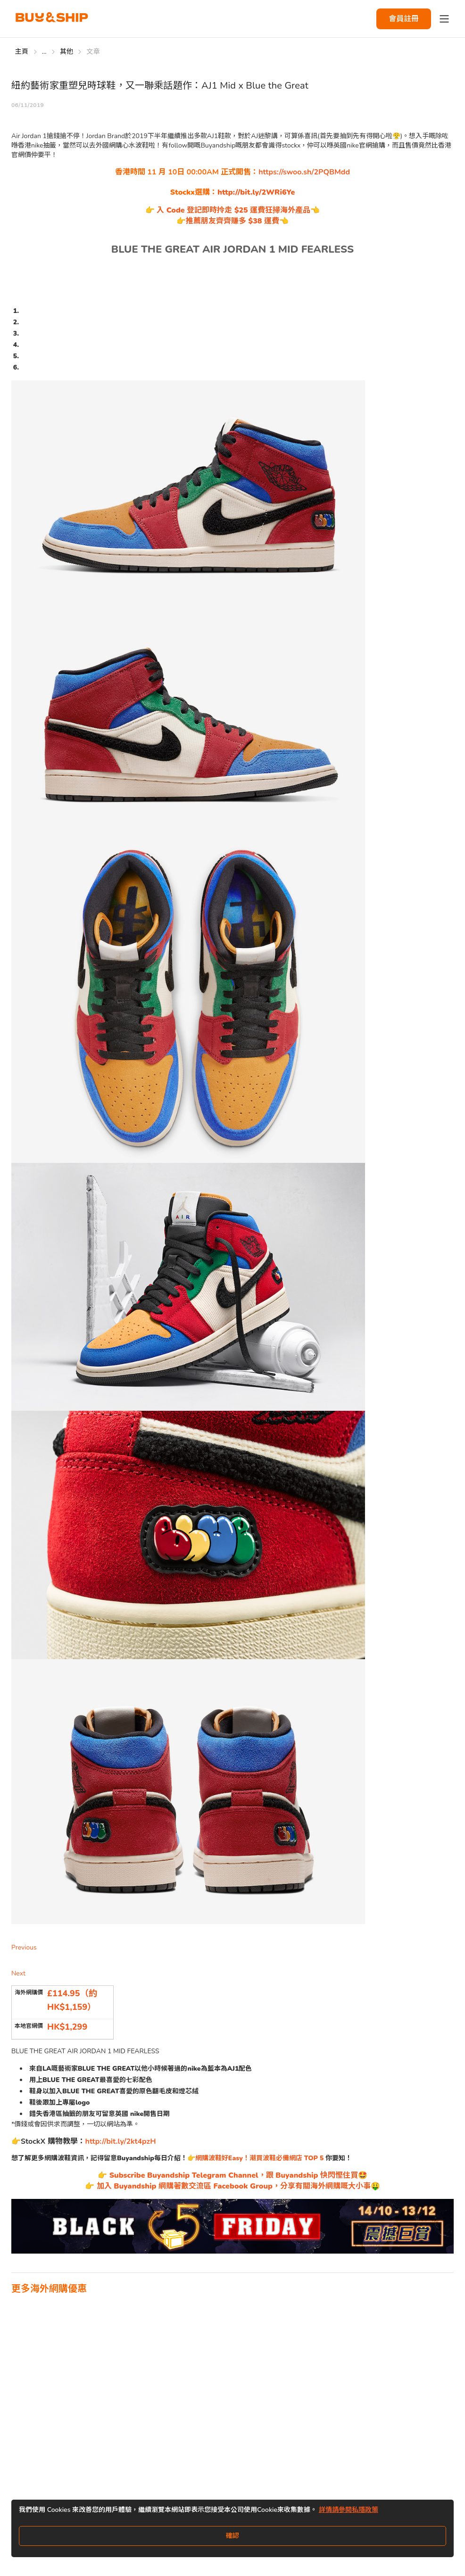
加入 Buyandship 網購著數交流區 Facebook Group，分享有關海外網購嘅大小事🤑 (237, 2186)
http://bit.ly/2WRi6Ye (256, 192)
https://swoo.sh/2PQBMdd (304, 172)
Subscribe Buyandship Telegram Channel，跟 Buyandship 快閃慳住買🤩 (237, 2175)
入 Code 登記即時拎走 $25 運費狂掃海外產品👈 (237, 210)
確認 (232, 2535)
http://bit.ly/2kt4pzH (120, 2141)
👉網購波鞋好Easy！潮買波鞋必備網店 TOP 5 (255, 2158)
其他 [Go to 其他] (67, 51)
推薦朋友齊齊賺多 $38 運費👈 (237, 221)
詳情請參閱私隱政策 (348, 2509)
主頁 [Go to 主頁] (22, 51)
